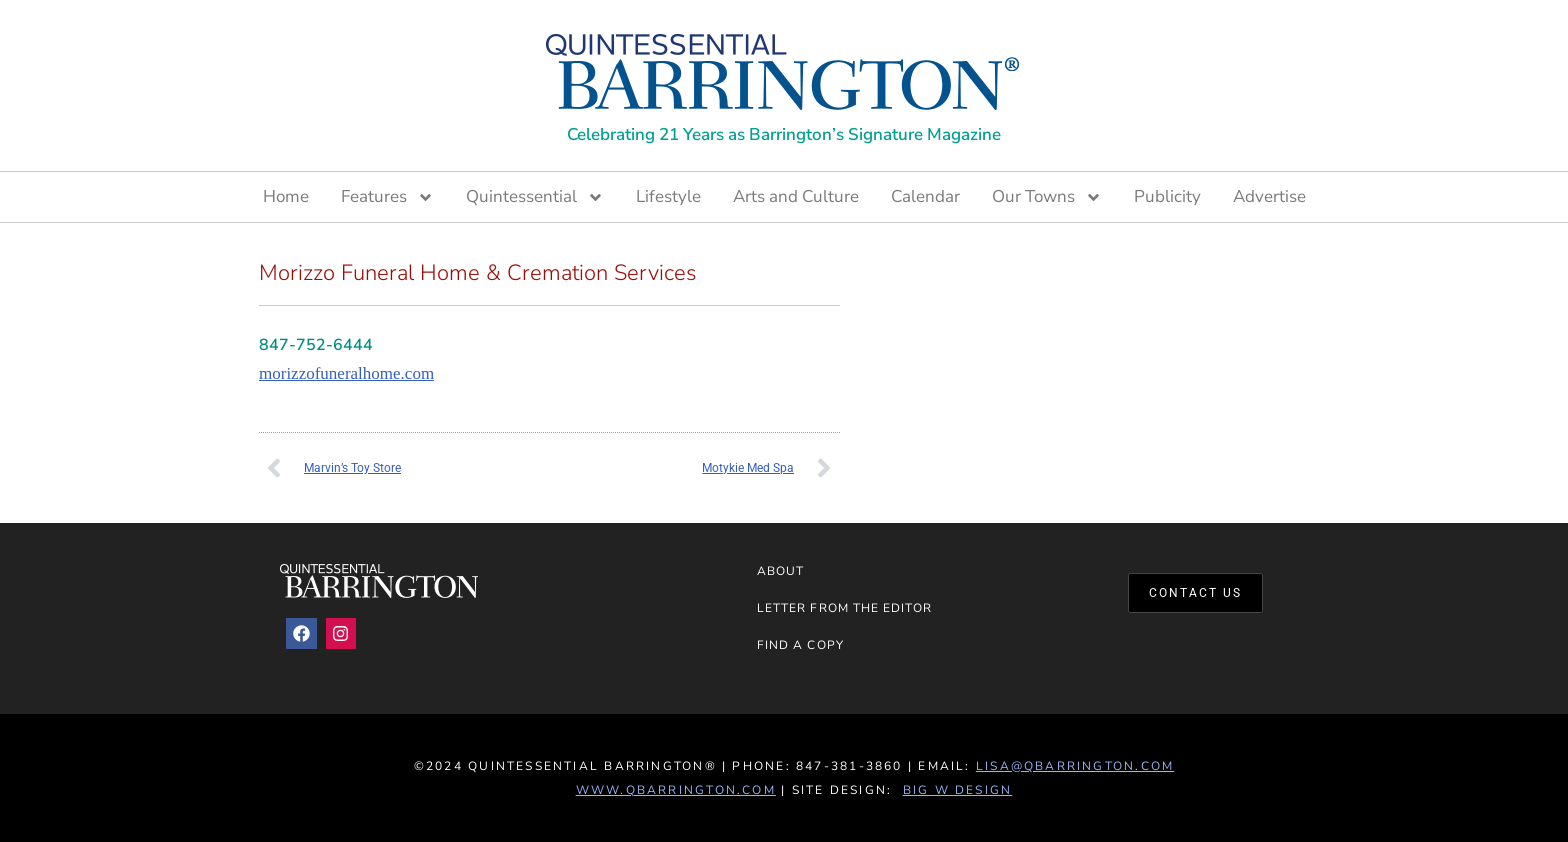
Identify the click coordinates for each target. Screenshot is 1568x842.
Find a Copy (800, 645)
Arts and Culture (796, 196)
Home (286, 196)
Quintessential (535, 197)
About (780, 571)
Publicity (1167, 196)
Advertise (1269, 196)
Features (387, 197)
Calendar (925, 196)
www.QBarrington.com (676, 790)
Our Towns (1047, 197)
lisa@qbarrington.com (1075, 766)
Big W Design (958, 790)
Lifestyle (668, 196)
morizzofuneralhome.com (346, 373)
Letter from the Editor (844, 608)
